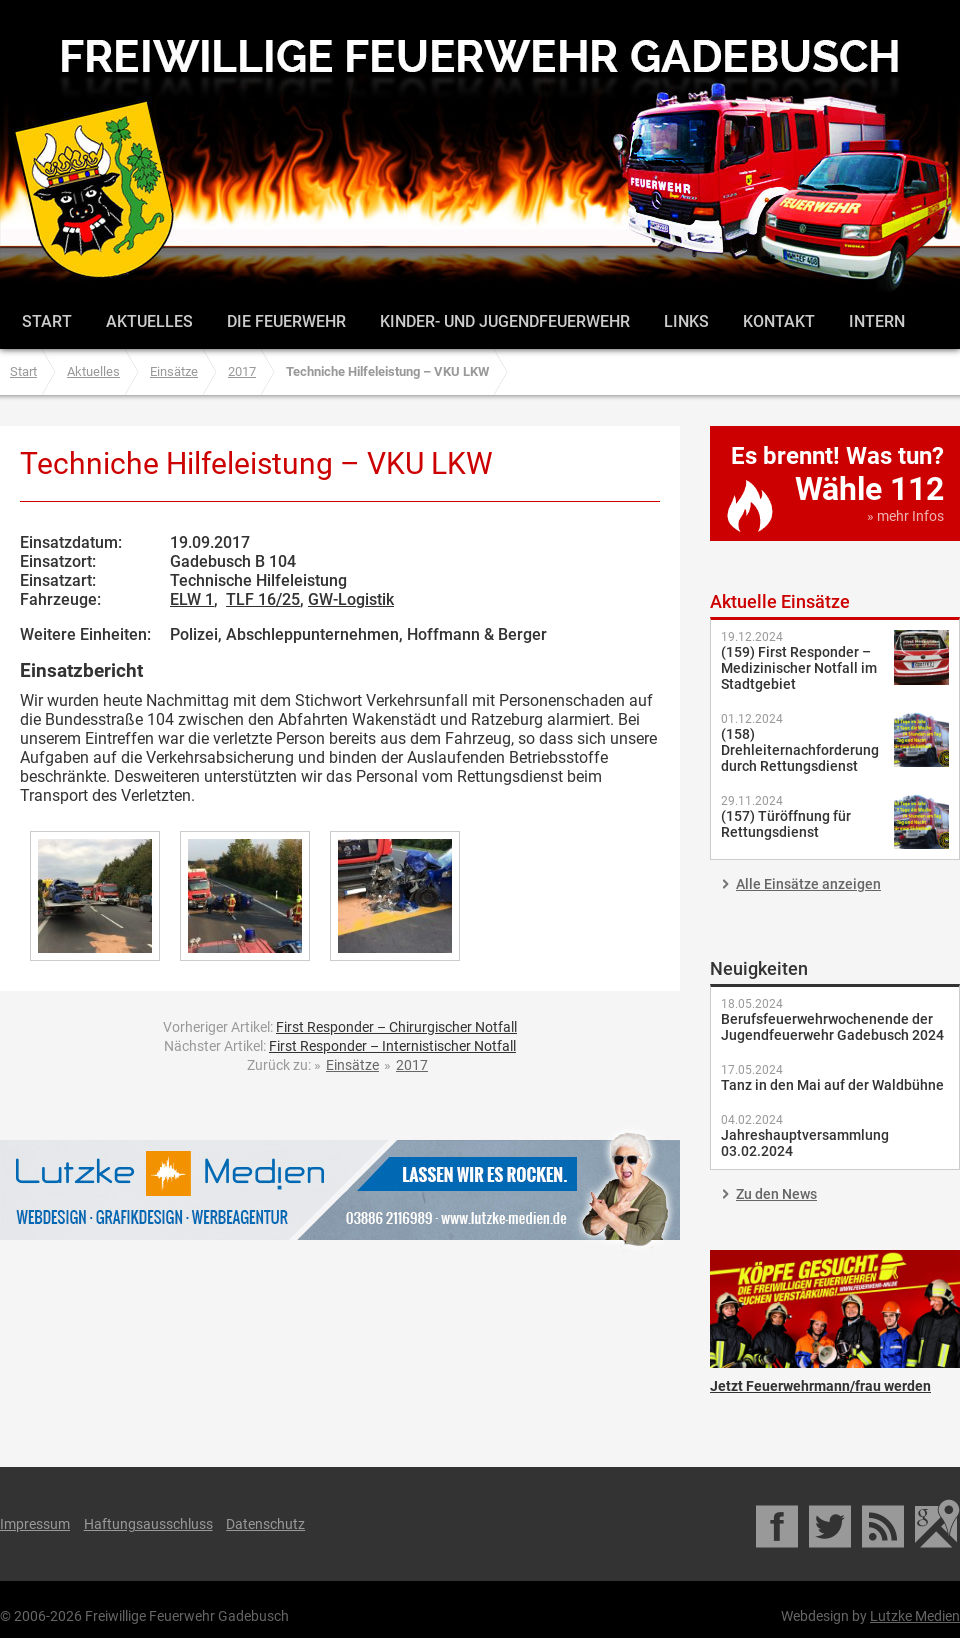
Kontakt (779, 321)
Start (47, 321)
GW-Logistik (351, 599)
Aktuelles (149, 321)
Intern (877, 321)
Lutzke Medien (340, 1189)
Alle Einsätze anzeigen (808, 884)
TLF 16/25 (263, 599)
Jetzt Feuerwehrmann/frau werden (835, 1309)
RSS (884, 1524)
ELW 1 (192, 599)
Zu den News (776, 1194)
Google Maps (937, 1524)
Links (686, 321)
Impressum (35, 1524)
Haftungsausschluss (148, 1524)
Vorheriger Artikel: (340, 1027)
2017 (242, 371)
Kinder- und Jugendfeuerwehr (505, 321)
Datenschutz (265, 1524)
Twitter (831, 1524)
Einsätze (174, 371)
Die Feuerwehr (286, 321)
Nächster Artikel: (340, 1046)
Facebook (778, 1524)
